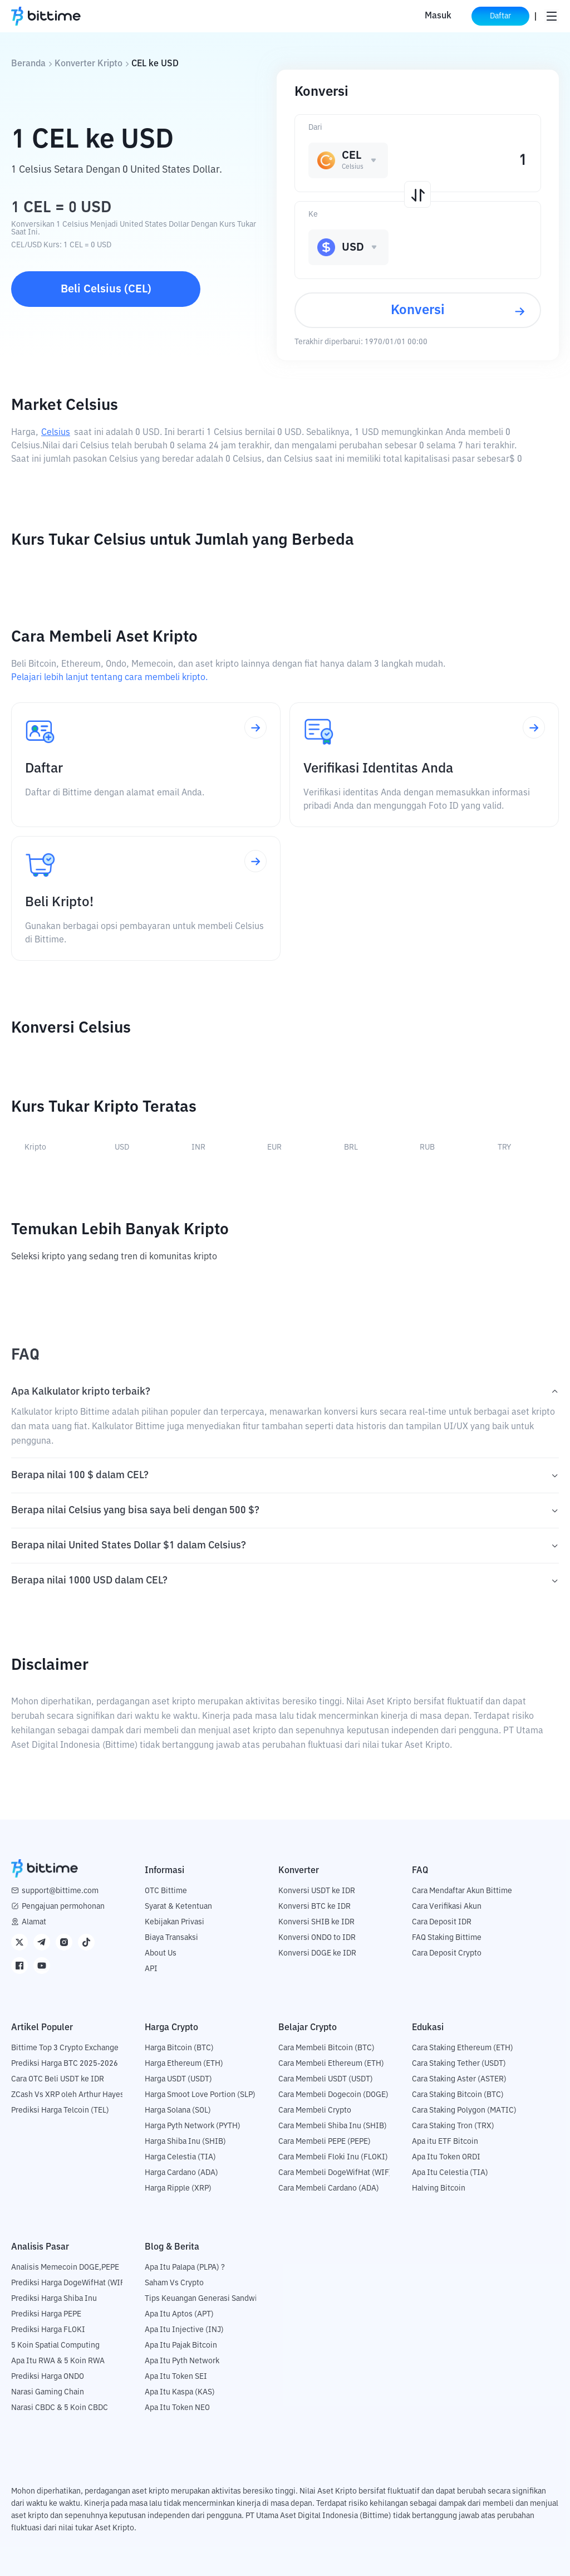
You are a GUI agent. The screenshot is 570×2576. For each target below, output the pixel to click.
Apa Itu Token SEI (176, 2377)
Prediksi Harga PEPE (46, 2314)
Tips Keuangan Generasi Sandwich (205, 2299)
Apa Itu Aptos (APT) (179, 2314)
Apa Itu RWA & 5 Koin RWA (58, 2361)
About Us (160, 1953)
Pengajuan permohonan (63, 1906)
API (151, 1969)
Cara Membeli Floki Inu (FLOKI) (333, 2157)
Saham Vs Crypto (174, 2283)
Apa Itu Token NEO (177, 2408)
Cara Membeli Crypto (314, 2110)
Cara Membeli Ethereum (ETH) (331, 2063)
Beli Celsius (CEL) (106, 289)
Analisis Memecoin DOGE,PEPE (65, 2267)
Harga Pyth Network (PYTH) (192, 2126)
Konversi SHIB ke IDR (316, 1922)
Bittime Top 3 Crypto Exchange (65, 2048)
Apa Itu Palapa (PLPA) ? (185, 2267)
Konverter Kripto (88, 64)
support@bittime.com (60, 1891)
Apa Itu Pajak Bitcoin (181, 2345)
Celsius (55, 432)
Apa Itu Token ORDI (446, 2157)
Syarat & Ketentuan (178, 1906)
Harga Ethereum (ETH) (184, 2063)
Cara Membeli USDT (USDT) (325, 2079)
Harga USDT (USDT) (178, 2079)
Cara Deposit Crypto (446, 1953)
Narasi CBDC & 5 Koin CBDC (59, 2408)
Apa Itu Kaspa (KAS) (180, 2392)
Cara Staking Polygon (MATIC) (464, 2110)
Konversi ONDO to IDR (317, 1938)
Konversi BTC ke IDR (314, 1906)
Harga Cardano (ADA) (181, 2173)
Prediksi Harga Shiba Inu (54, 2299)
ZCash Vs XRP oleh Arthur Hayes (67, 2095)
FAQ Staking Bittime (446, 1938)
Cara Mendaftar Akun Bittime (462, 1891)
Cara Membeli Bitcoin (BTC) (326, 2048)
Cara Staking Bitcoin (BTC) (458, 2095)
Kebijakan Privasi (174, 1922)
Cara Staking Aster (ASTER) (459, 2079)
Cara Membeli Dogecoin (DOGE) (333, 2095)
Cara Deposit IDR (441, 1922)
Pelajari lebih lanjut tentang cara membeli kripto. (109, 677)
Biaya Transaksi (171, 1938)
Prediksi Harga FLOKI (48, 2330)
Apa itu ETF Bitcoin (445, 2141)
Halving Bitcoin (438, 2188)
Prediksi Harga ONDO (47, 2377)
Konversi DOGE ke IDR (317, 1953)
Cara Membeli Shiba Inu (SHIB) (332, 2126)
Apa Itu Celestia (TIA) (450, 2173)
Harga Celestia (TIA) (180, 2157)
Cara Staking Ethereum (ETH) (462, 2048)
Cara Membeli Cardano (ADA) (328, 2188)
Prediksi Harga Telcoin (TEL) (60, 2110)
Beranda (28, 64)
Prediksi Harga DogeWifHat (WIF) (69, 2283)
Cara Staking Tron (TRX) (453, 2126)
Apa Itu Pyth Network (182, 2361)
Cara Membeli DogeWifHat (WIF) (335, 2173)
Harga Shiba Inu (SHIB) (185, 2141)
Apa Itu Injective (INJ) (184, 2330)
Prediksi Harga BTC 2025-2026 (64, 2063)
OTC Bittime (166, 1891)
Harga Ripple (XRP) (178, 2188)
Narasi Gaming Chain (47, 2392)
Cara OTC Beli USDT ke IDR (57, 2079)
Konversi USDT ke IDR (316, 1891)
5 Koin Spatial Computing (55, 2345)
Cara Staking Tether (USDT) (459, 2063)
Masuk (438, 16)
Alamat (34, 1922)
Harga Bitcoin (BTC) (179, 2048)
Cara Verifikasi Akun (446, 1906)
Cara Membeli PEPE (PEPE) (324, 2141)
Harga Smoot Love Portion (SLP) (200, 2095)
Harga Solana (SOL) (178, 2110)
